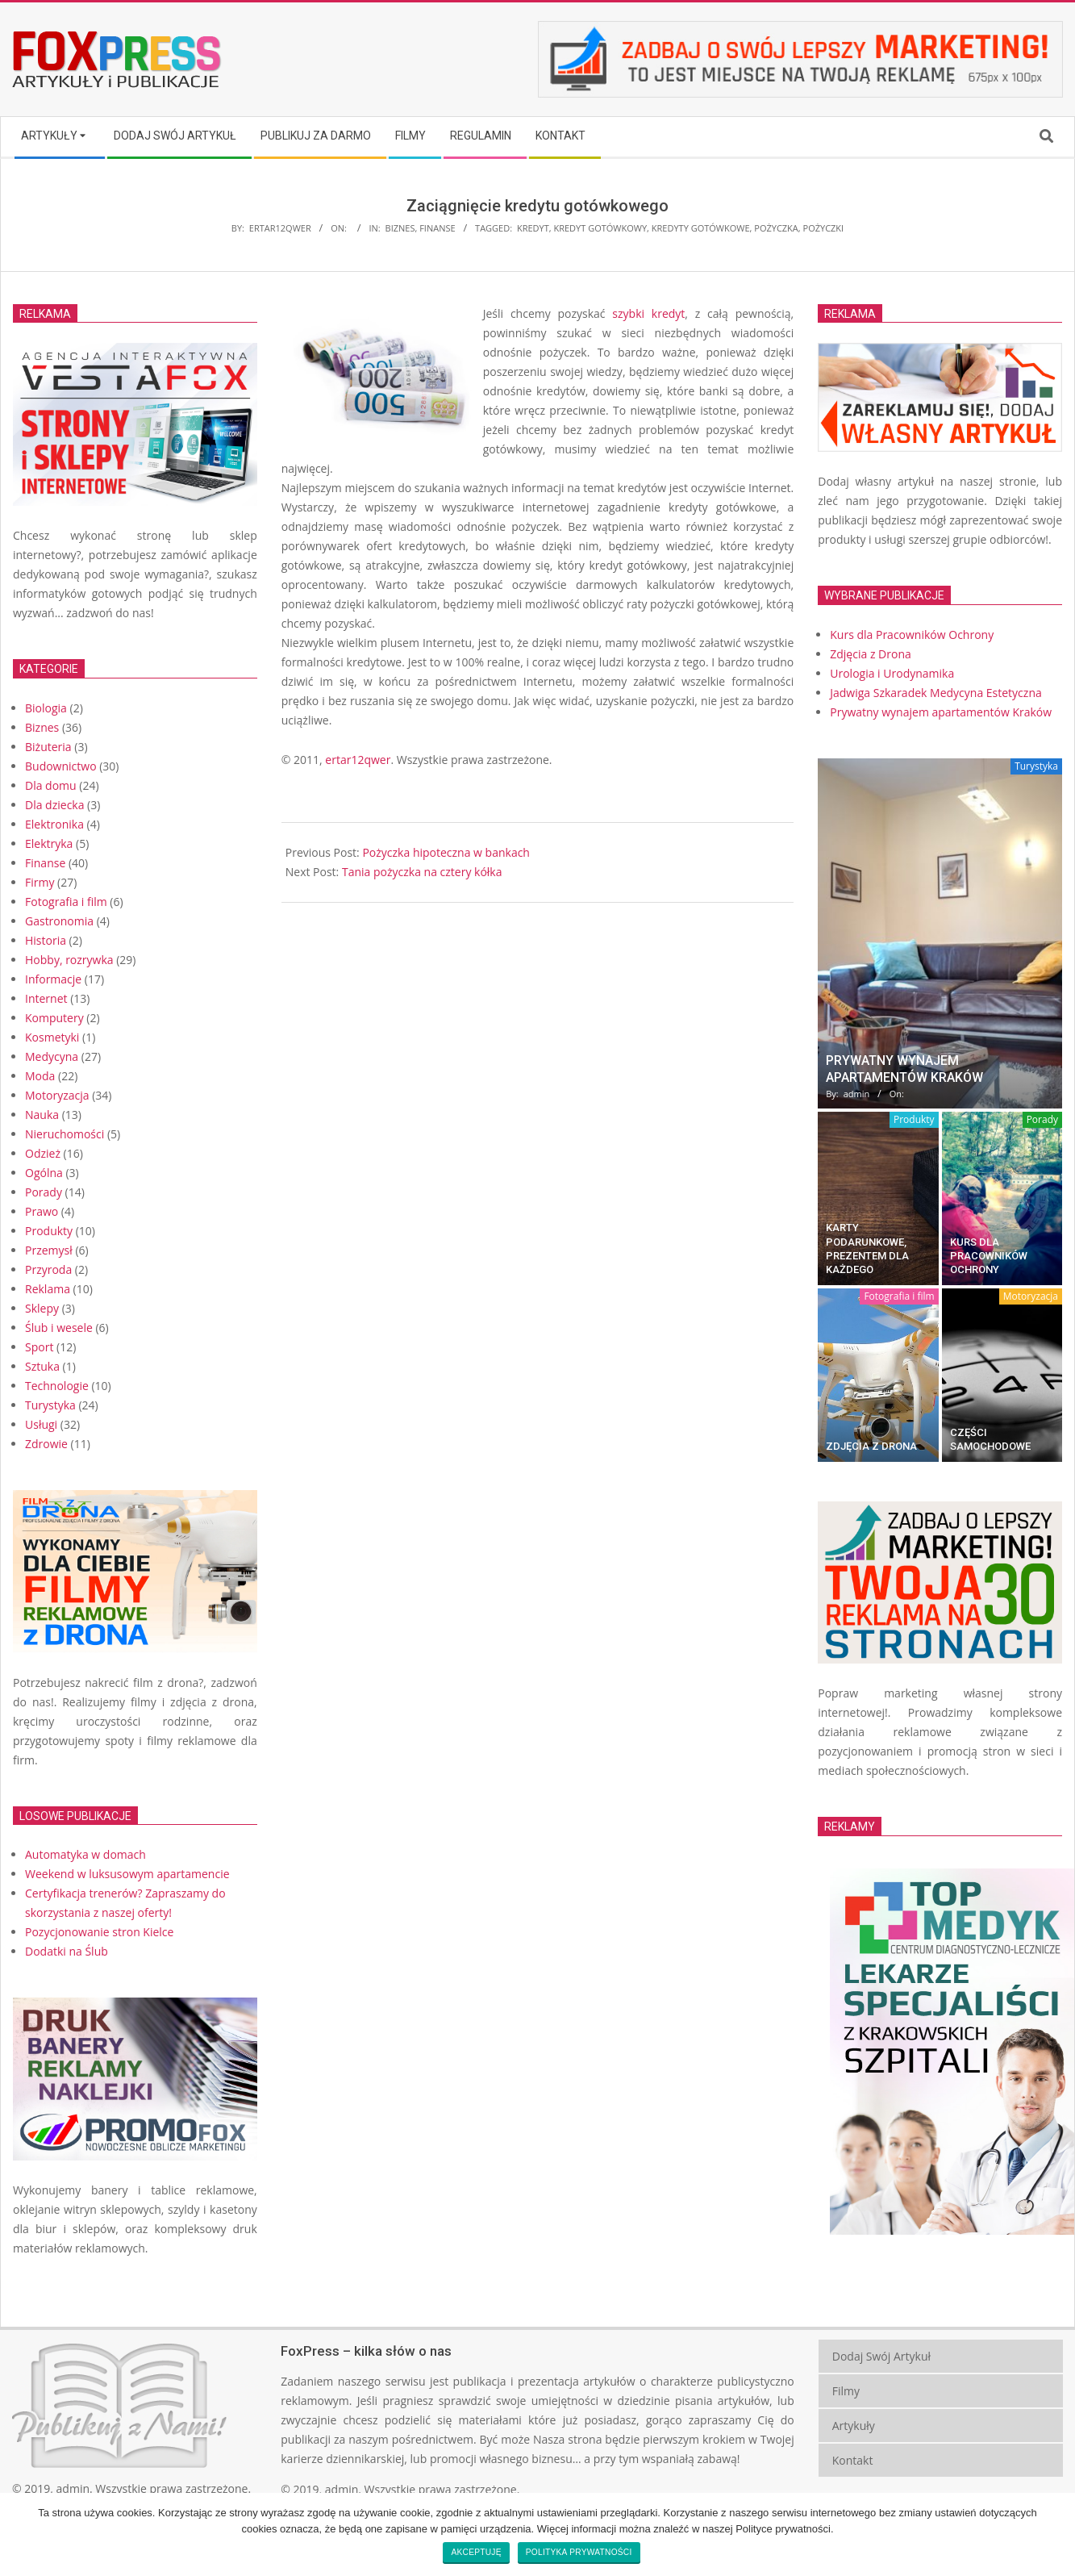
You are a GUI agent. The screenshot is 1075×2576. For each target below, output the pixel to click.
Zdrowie (46, 1443)
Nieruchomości (64, 1134)
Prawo (41, 1211)
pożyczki (823, 228)
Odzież (42, 1153)
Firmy (39, 882)
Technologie (57, 1385)
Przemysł (49, 1250)
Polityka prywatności (579, 2552)
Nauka (42, 1114)
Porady (43, 1192)
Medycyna (51, 1056)
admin (73, 2488)
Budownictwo (61, 766)
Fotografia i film (66, 901)
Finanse (437, 228)
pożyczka (776, 228)
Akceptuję (476, 2552)
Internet (46, 998)
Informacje (53, 979)
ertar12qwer (357, 759)
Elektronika (54, 824)
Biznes (400, 228)
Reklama (47, 1288)
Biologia (46, 708)
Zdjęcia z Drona (871, 1446)
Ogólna (44, 1172)
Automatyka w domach (85, 1854)
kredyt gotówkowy (600, 228)
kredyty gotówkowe (701, 228)
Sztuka (42, 1366)
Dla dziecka (54, 804)
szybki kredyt (648, 313)
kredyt (533, 228)
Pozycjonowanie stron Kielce (99, 1931)
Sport (39, 1347)
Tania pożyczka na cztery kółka (422, 871)
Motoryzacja (57, 1095)
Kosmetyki (52, 1037)
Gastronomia (59, 921)
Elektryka (49, 843)
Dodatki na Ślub (66, 1951)
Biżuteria (48, 746)
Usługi (41, 1424)
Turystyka (50, 1405)
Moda (40, 1075)
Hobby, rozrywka (69, 959)
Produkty (49, 1230)
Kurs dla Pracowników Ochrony (988, 1256)
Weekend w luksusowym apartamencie (127, 1873)
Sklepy (42, 1308)
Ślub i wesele (59, 1327)
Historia (45, 940)
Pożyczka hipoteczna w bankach (446, 852)
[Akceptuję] (1055, 2534)
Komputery (54, 1017)
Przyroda (48, 1269)
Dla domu (51, 785)
